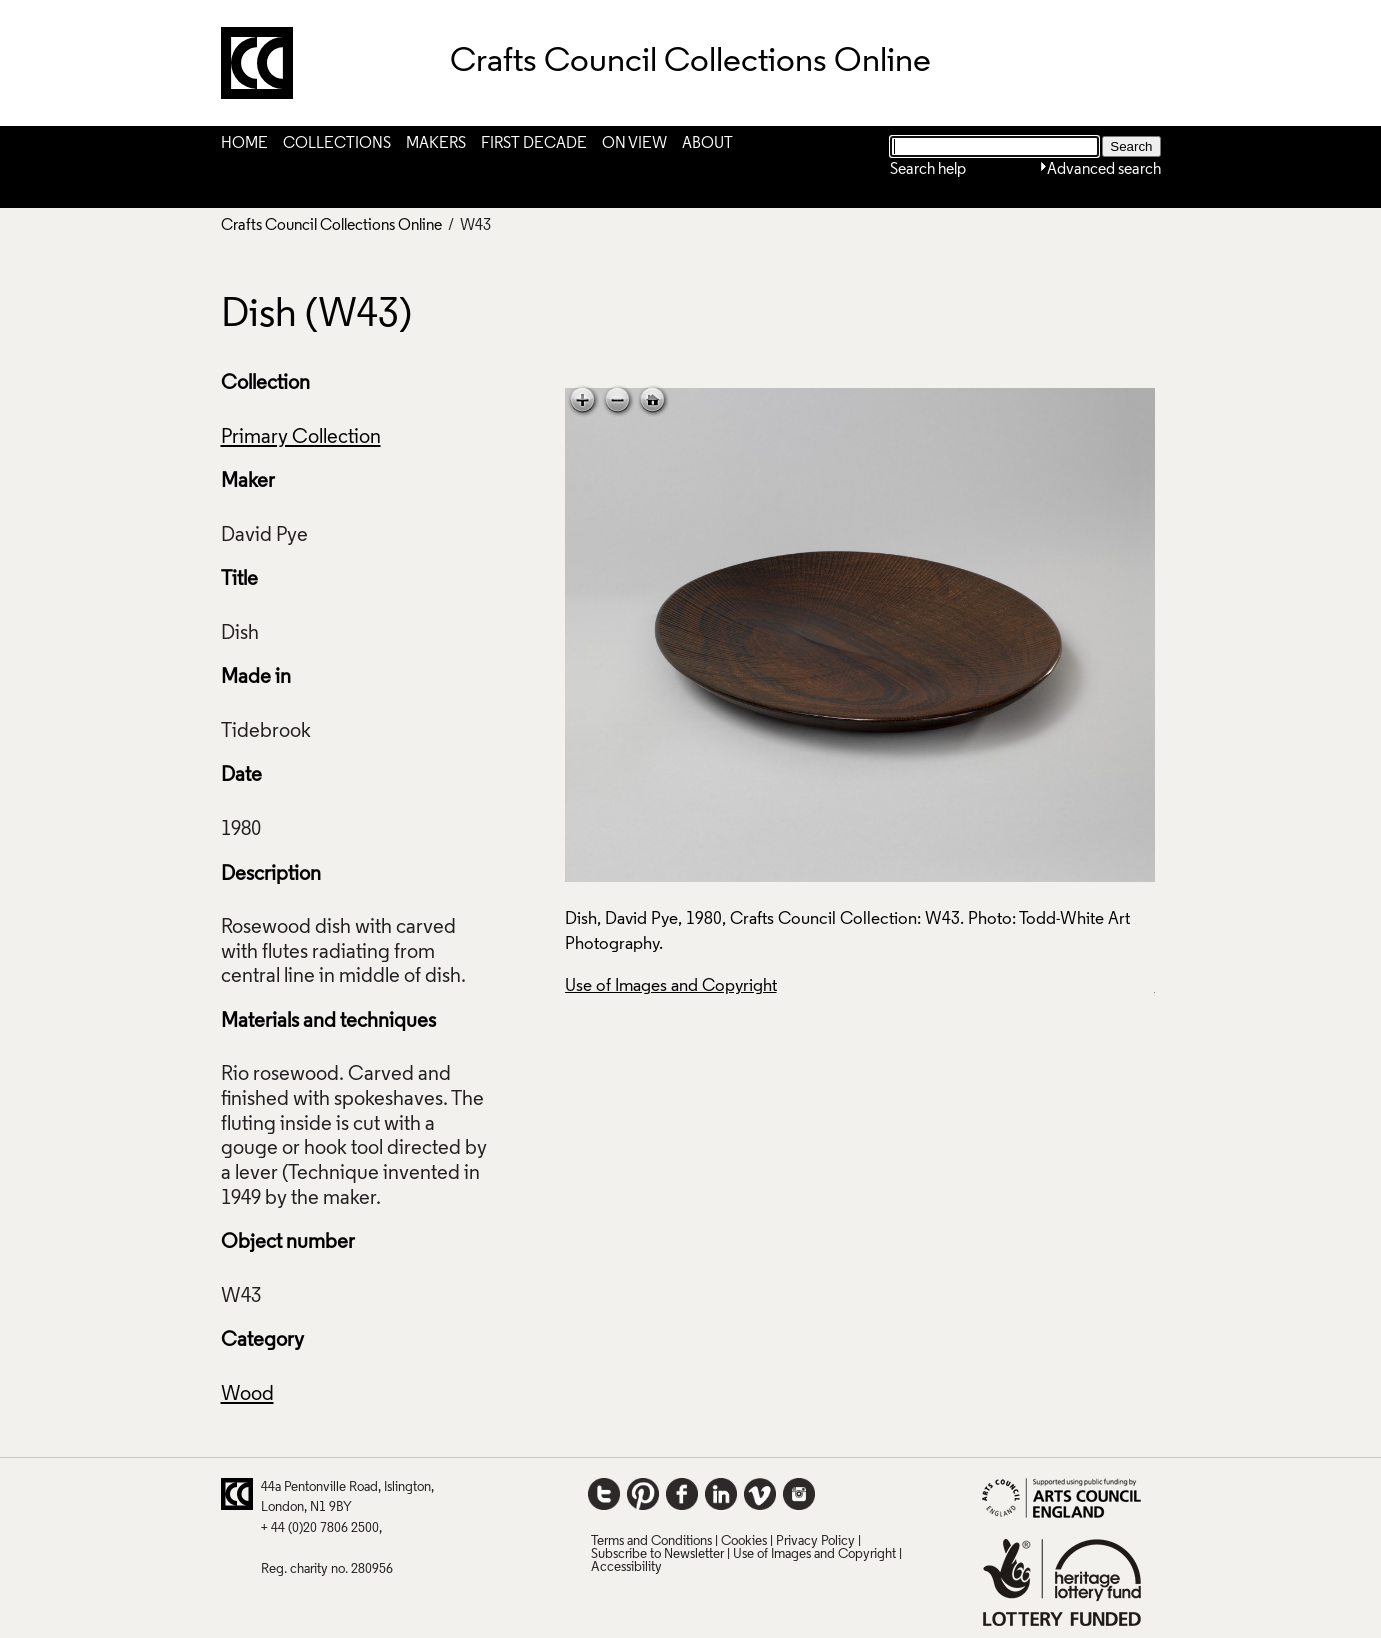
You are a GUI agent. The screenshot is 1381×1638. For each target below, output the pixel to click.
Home (244, 144)
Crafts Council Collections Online (331, 226)
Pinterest (643, 1494)
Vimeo (760, 1494)
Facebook (682, 1494)
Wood (247, 1395)
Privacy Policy (815, 1541)
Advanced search (1104, 170)
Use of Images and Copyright (671, 986)
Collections (337, 144)
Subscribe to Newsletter (657, 1554)
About (707, 144)
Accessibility (626, 1567)
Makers (436, 144)
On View (634, 144)
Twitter (604, 1494)
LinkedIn (721, 1494)
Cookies (744, 1541)
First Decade (534, 144)
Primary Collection (301, 438)
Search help (928, 170)
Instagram (799, 1494)
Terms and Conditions (651, 1541)
